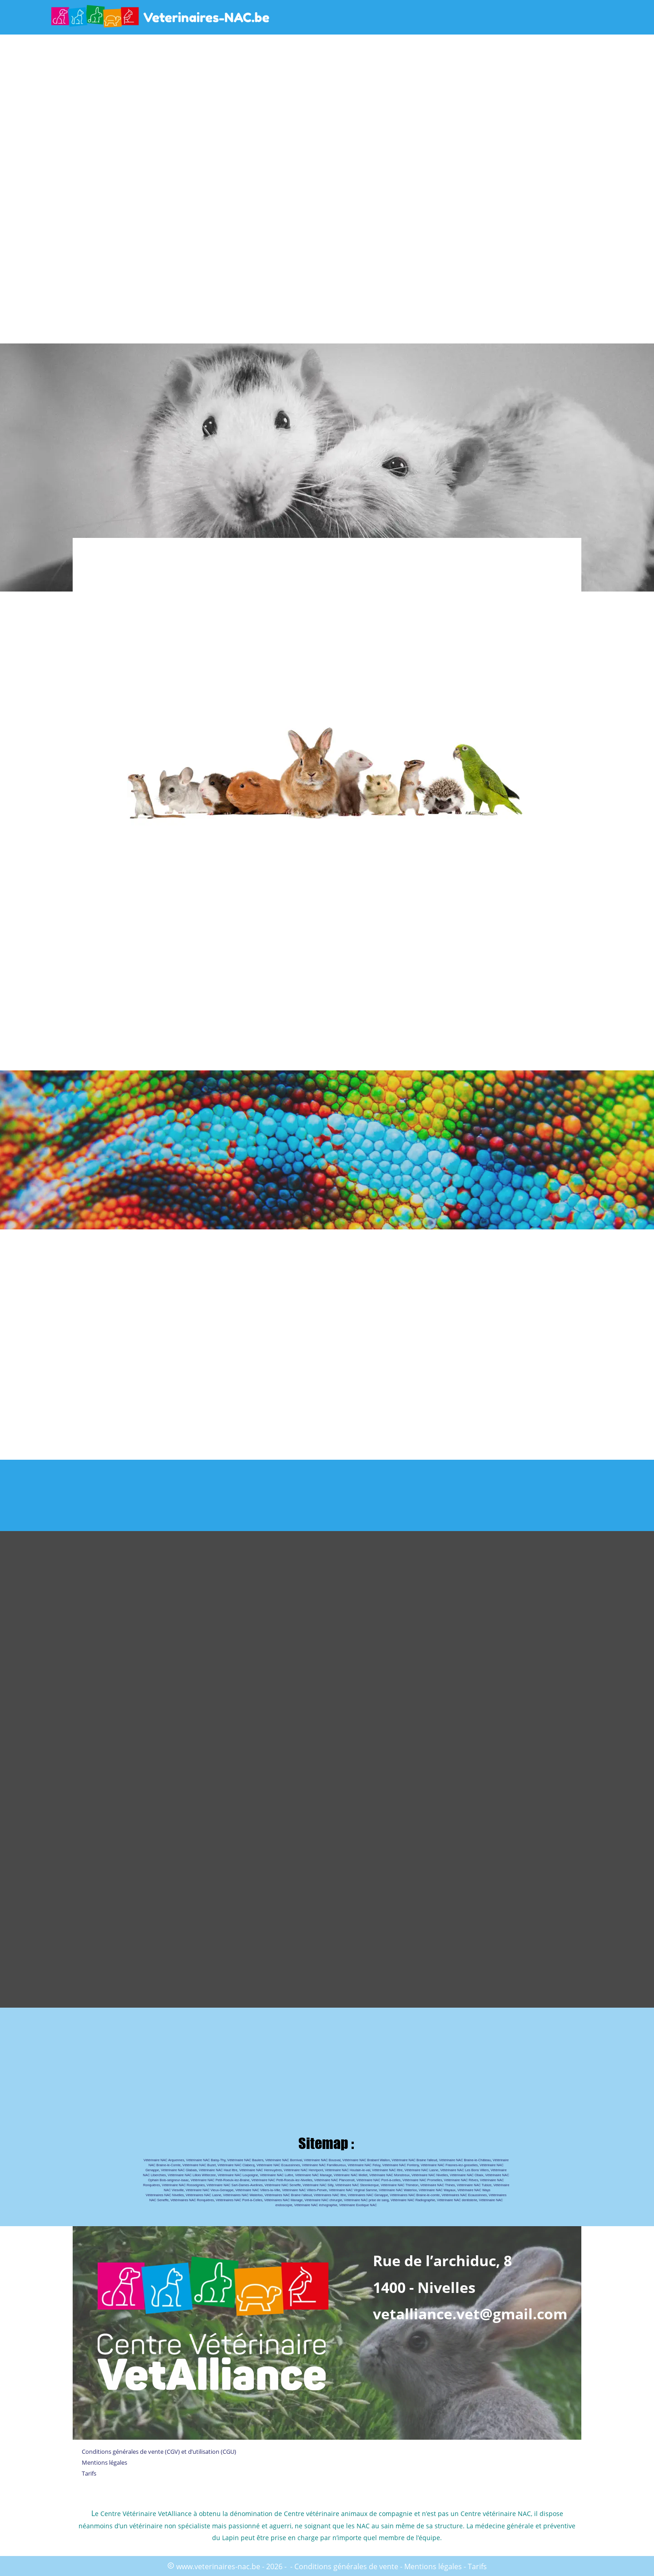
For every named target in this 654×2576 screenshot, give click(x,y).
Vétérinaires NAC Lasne (203, 2195)
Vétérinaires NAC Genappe (368, 2195)
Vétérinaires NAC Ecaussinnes (464, 2195)
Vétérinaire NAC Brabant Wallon (366, 2160)
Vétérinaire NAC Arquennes (164, 2160)
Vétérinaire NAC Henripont (303, 2170)
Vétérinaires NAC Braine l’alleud (288, 2195)
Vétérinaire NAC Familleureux (324, 2165)
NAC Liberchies (154, 2175)
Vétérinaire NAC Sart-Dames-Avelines (235, 2185)
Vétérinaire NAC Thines (437, 2185)
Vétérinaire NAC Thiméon (399, 2185)
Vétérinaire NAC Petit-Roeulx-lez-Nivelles (282, 2180)
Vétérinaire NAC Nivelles (429, 2175)
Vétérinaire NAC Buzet (199, 2165)
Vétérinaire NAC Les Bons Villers (464, 2170)
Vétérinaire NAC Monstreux (389, 2175)
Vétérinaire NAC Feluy (363, 2165)
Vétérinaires (498, 2195)
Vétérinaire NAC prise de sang (366, 2200)
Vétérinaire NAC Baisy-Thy (206, 2160)
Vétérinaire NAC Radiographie (413, 2200)
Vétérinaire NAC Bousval (322, 2160)
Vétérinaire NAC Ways (473, 2190)
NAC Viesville (174, 2190)
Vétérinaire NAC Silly (317, 2185)
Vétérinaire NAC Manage (313, 2175)
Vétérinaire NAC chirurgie (323, 2200)
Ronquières (151, 2185)
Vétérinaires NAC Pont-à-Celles (239, 2200)
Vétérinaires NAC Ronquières (192, 2200)
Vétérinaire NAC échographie (315, 2205)
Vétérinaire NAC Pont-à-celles (379, 2180)
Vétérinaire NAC (492, 2165)
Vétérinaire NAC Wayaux (437, 2190)
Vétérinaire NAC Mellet (350, 2175)
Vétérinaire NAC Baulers (245, 2160)
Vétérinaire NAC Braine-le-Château (465, 2160)
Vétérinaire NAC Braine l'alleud (414, 2160)
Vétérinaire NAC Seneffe (282, 2185)
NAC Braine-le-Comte (165, 2165)
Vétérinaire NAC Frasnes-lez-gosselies (449, 2165)
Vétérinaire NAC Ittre (387, 2170)
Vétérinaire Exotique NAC (358, 2205)
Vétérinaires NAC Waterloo (243, 2195)
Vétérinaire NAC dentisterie (457, 2200)
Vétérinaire (501, 2160)
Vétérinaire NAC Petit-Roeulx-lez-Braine (220, 2180)
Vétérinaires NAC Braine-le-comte (415, 2195)
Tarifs (89, 2473)
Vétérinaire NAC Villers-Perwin (304, 2190)
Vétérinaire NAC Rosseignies (183, 2185)
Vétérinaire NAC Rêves (461, 2180)
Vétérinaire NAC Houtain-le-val (347, 2170)
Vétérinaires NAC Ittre (330, 2195)
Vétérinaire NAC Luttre (276, 2175)
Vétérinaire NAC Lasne (421, 2170)
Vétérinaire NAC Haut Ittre (218, 2170)
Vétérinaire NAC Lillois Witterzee (192, 2175)
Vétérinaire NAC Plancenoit (334, 2180)
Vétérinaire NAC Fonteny (400, 2165)
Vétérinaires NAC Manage (283, 2200)
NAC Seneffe (158, 2200)
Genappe (152, 2170)
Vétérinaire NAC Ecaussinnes (278, 2165)
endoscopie (283, 2205)
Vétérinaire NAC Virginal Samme (353, 2190)
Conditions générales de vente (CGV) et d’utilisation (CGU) (159, 2451)
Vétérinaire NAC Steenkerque (357, 2185)
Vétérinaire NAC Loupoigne (238, 2175)
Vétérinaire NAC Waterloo (398, 2190)
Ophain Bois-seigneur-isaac (168, 2180)
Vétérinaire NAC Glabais (179, 2170)
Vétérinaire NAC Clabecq (236, 2165)
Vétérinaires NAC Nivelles (165, 2195)
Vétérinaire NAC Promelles (422, 2180)
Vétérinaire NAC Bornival (283, 2160)
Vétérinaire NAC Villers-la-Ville (257, 2190)
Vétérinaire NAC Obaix (466, 2175)
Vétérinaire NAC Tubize (474, 2185)
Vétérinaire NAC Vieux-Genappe (209, 2190)
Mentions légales (104, 2462)
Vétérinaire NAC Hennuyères (260, 2170)
